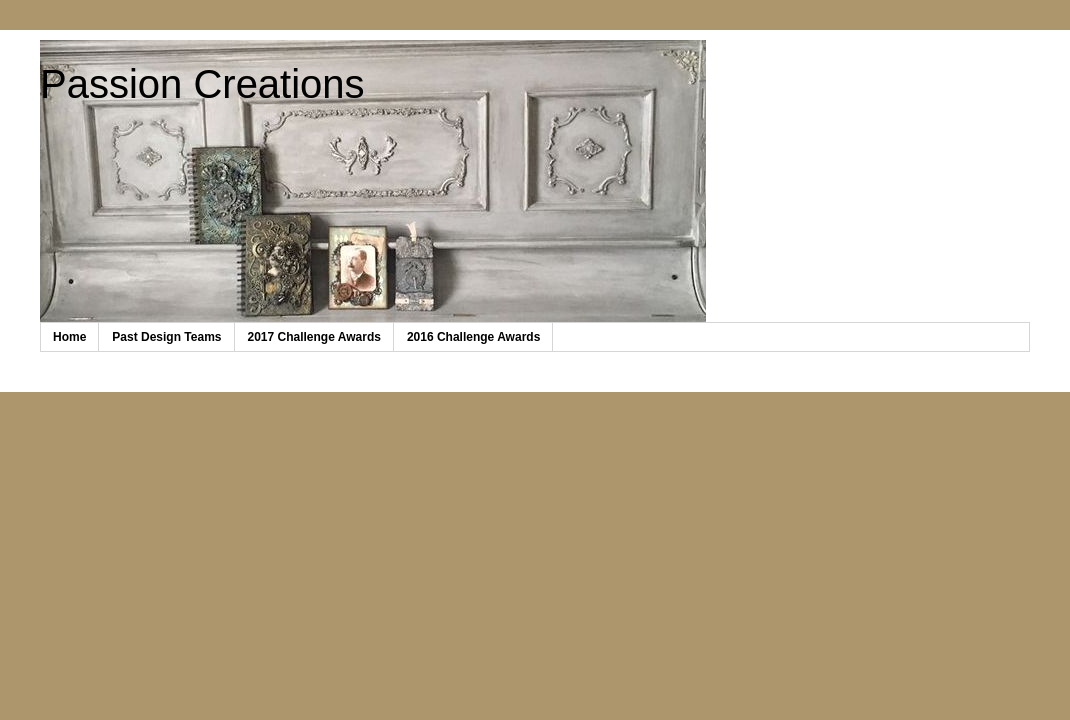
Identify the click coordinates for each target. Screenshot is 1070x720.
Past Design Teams (166, 337)
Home (69, 337)
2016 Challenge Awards (473, 337)
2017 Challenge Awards (314, 337)
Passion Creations (202, 84)
